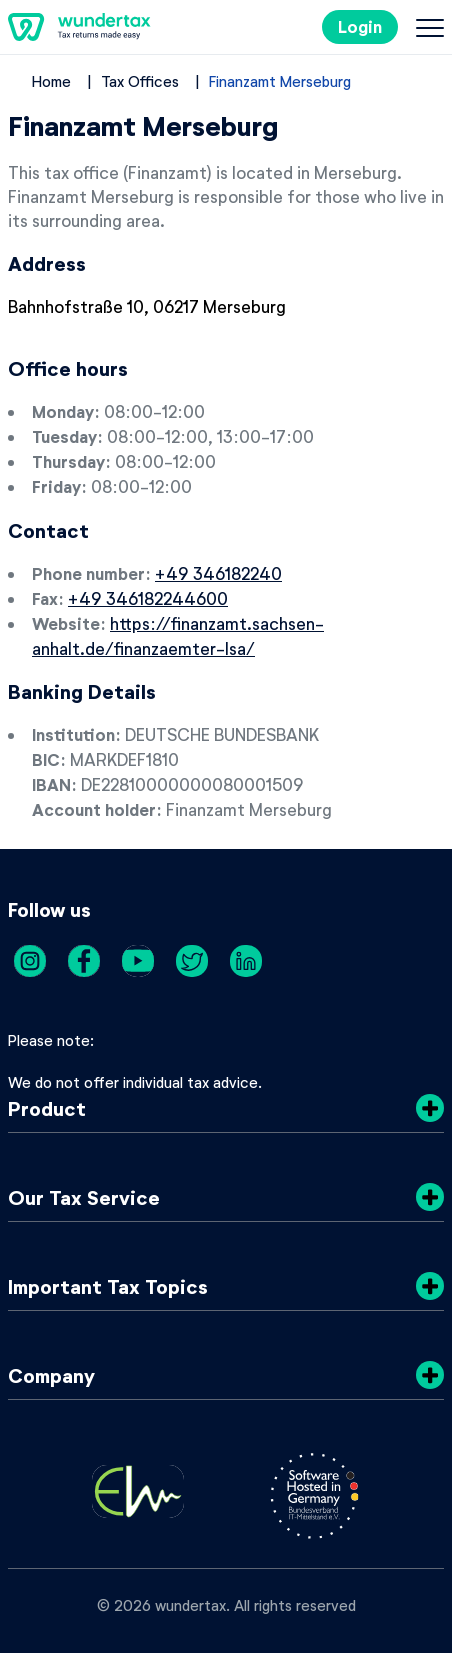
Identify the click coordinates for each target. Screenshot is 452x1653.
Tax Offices (140, 81)
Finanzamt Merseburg (280, 81)
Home (51, 81)
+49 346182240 (218, 573)
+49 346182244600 (148, 598)
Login (360, 26)
